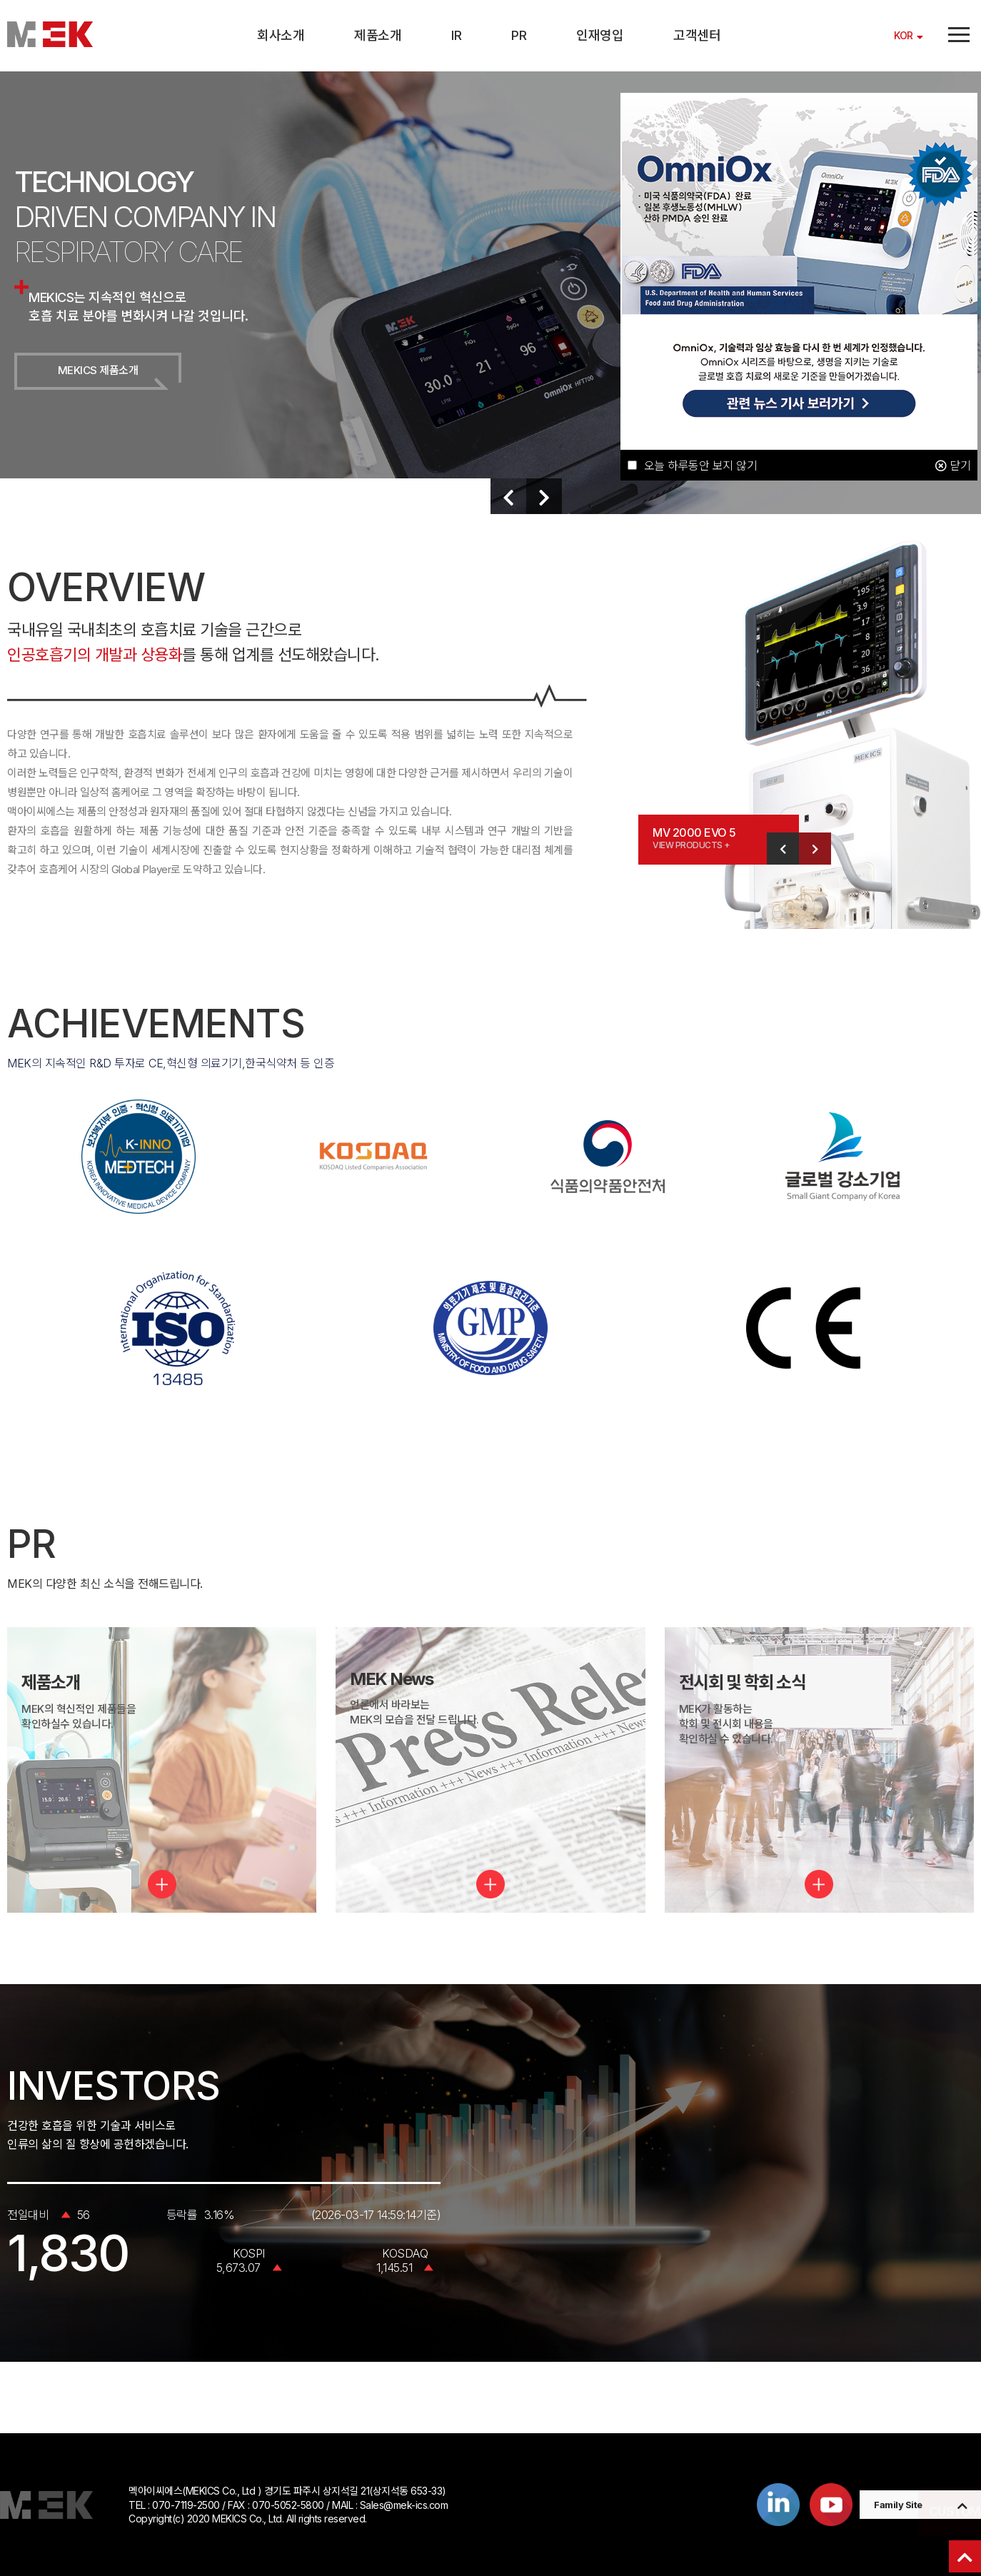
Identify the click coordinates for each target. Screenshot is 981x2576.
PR (518, 35)
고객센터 (696, 35)
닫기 (952, 465)
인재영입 (599, 35)
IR (456, 35)
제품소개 (377, 35)
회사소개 (280, 35)
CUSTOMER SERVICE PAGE (895, 2512)
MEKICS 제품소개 (98, 370)
